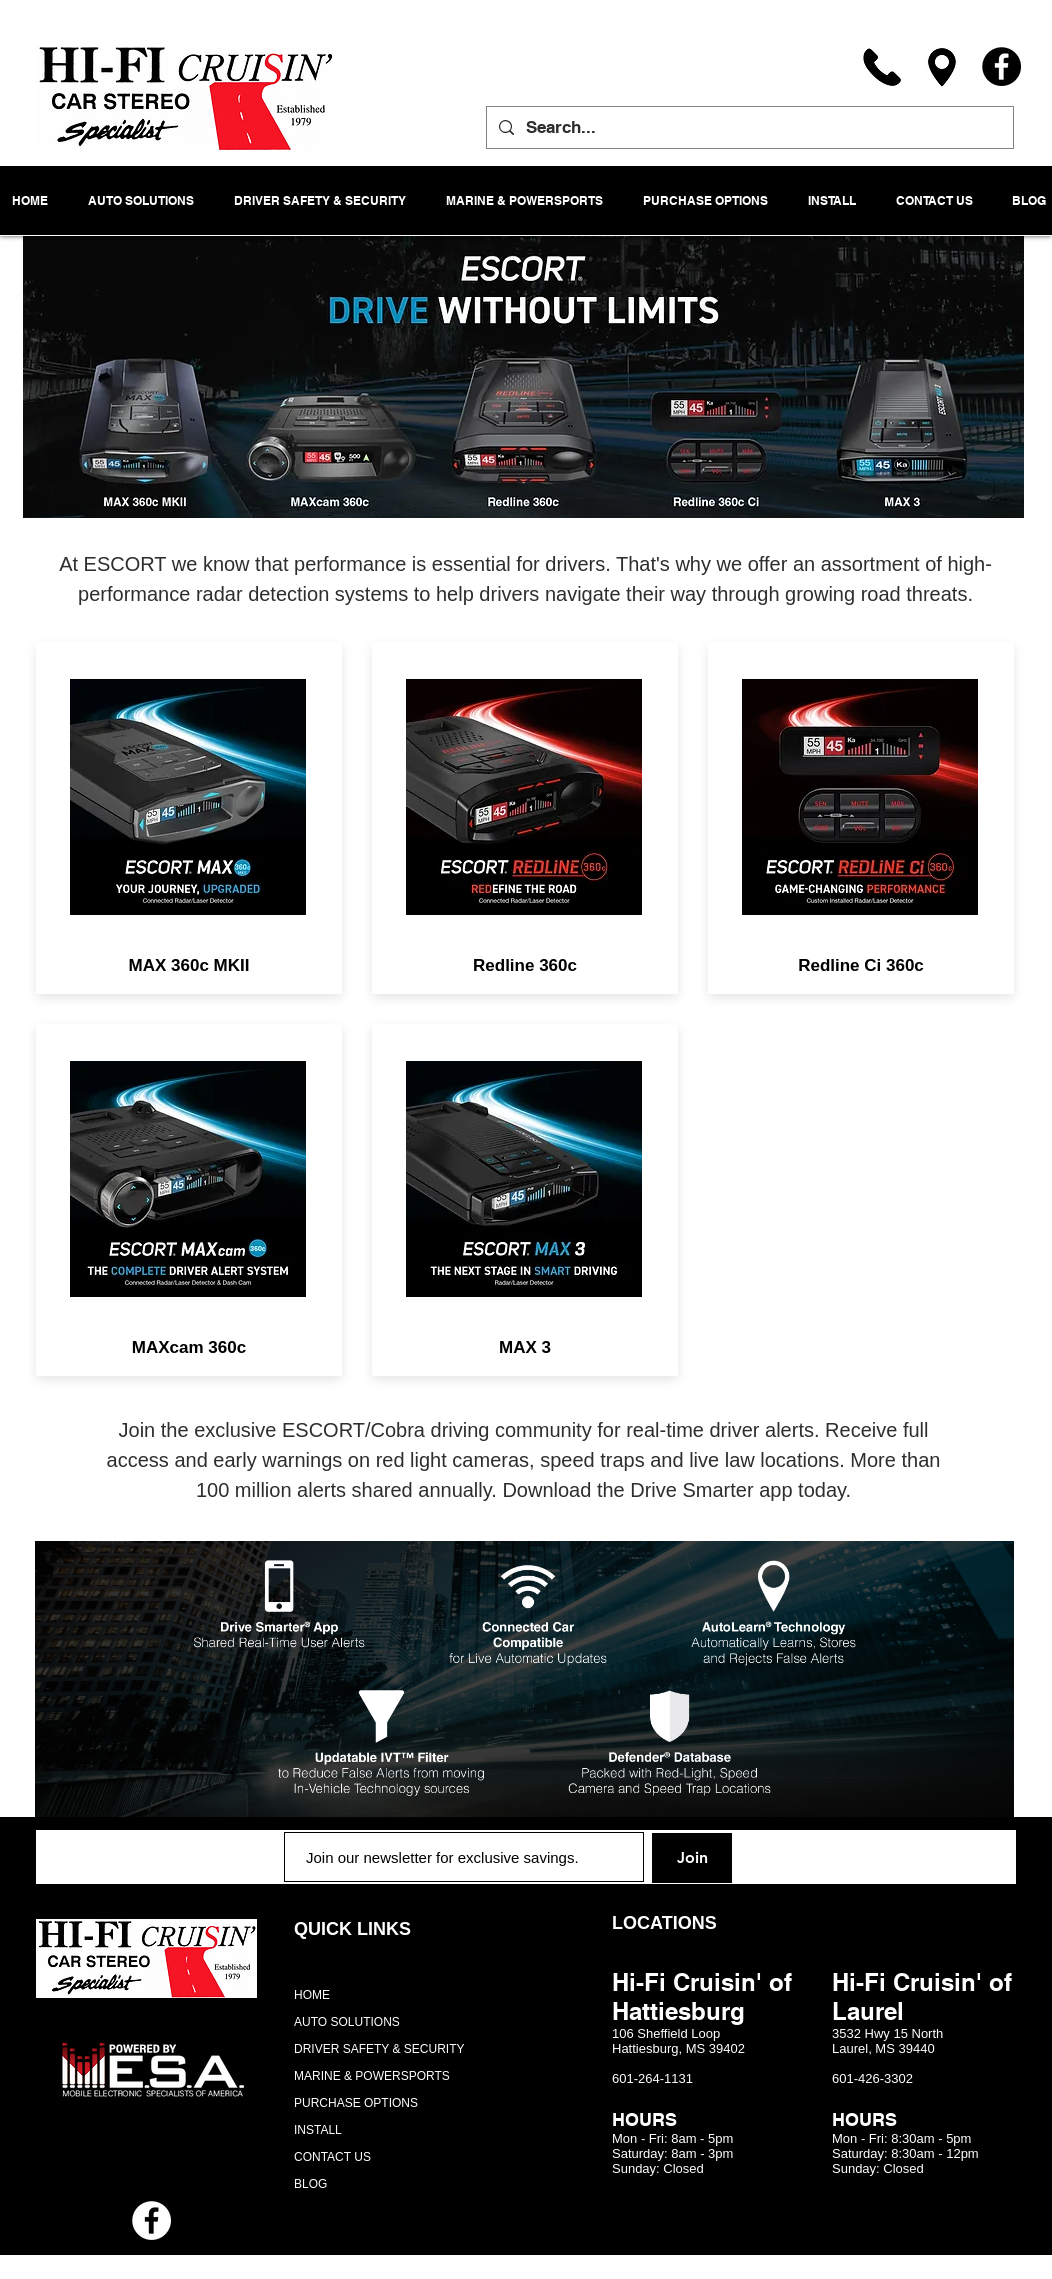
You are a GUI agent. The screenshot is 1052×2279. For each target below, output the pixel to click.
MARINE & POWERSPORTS (372, 2076)
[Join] (692, 1858)
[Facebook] (1001, 66)
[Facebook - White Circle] (151, 2220)
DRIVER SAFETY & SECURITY (379, 2049)
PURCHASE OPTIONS (356, 2103)
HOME (312, 1995)
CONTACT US (332, 2157)
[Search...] (748, 127)
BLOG (310, 2184)
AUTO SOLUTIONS (347, 2022)
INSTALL (318, 2130)
